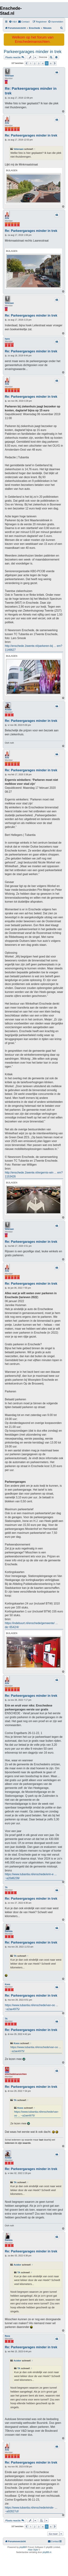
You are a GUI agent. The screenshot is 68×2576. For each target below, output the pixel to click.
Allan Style (33, 2549)
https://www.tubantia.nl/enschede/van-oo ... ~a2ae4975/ (31, 2007)
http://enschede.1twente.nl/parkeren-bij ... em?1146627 (33, 647)
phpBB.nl (47, 2552)
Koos (7, 1984)
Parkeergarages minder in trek (33, 51)
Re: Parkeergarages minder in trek (31, 91)
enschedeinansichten (16, 2074)
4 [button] (42, 63)
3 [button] (38, 63)
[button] (26, 63)
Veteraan (9, 75)
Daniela (9, 1931)
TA (6, 1887)
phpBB (22, 2547)
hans (7, 339)
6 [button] (50, 63)
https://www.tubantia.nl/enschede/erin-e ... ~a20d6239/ (31, 1876)
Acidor (8, 709)
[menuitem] (13, 21)
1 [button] (30, 63)
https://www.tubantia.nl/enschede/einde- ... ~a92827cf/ (31, 2509)
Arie (7, 123)
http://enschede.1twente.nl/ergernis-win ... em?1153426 (34, 1174)
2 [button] (34, 63)
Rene (7, 2336)
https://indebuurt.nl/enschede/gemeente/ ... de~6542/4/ (31, 1625)
